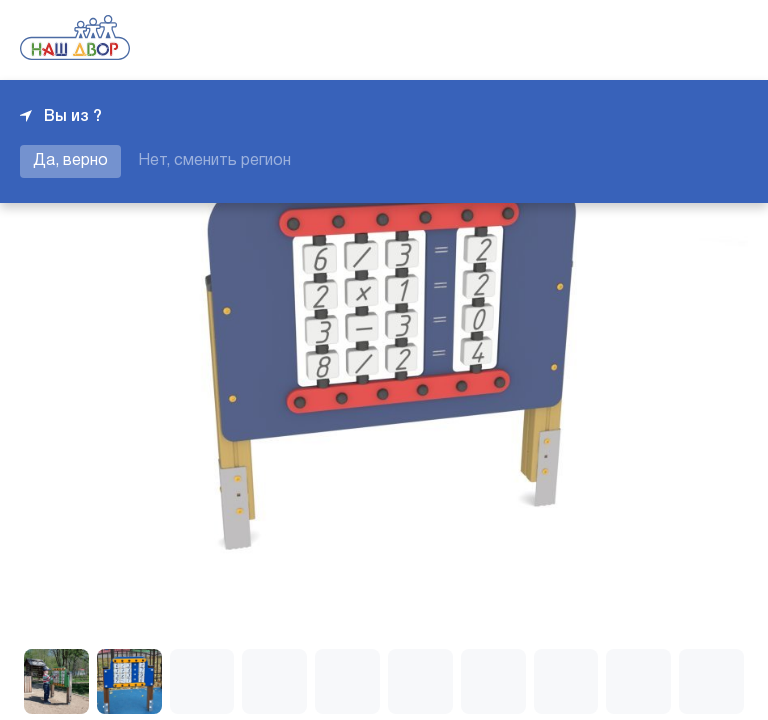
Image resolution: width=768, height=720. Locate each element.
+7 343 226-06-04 (680, 40)
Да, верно (70, 161)
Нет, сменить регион (214, 161)
